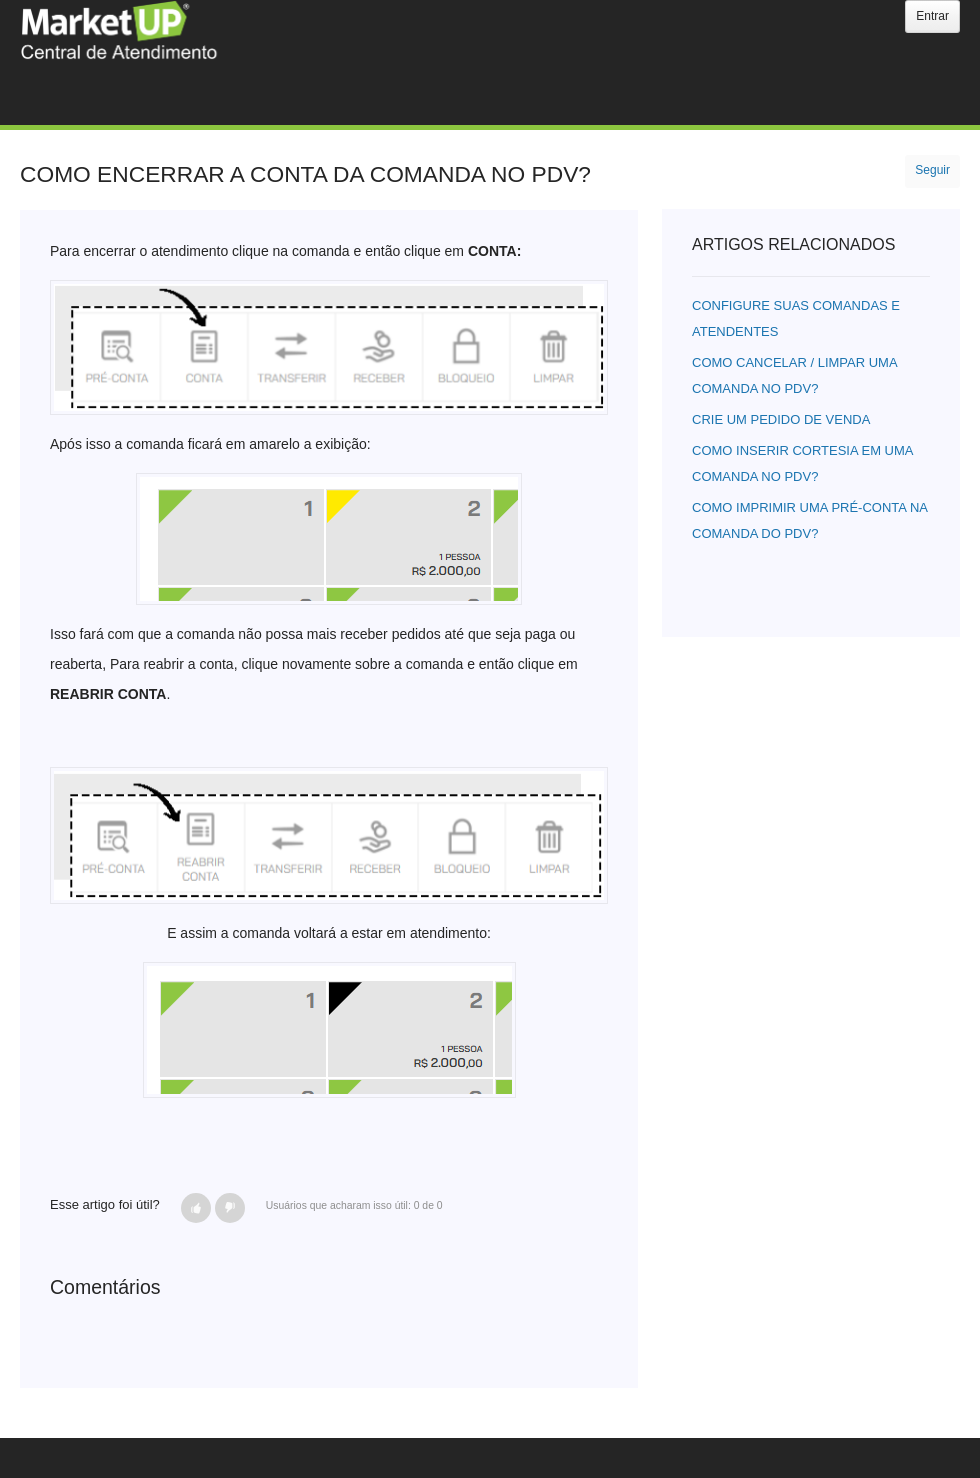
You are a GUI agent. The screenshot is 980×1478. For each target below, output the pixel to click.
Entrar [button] (932, 16)
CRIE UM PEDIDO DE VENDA (781, 419)
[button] (196, 1208)
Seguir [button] (932, 170)
